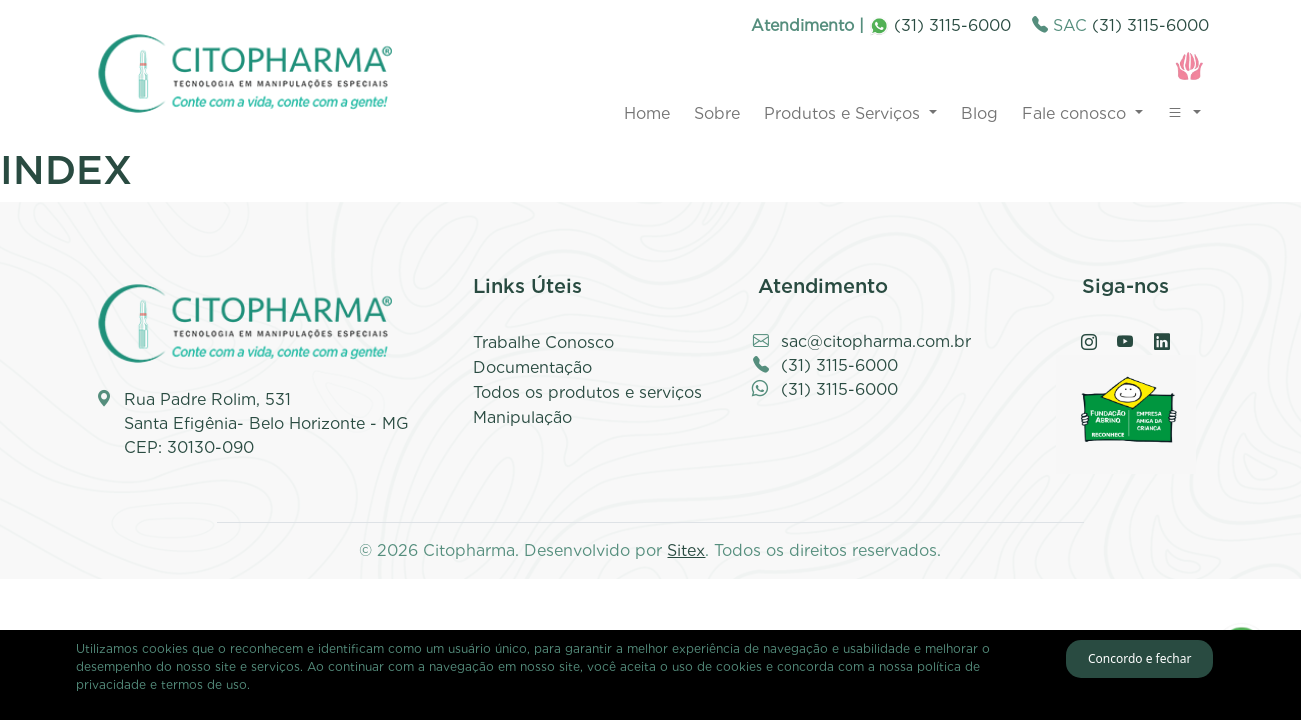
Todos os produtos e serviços (587, 392)
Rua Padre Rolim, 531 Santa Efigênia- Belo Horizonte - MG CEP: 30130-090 (266, 423)
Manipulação (522, 417)
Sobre (717, 113)
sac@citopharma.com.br (876, 341)
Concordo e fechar (1139, 658)
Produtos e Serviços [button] (844, 113)
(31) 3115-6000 (940, 25)
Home (647, 113)
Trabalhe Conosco (543, 342)
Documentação (532, 367)
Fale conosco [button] (1076, 113)
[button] (1183, 114)
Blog (979, 113)
